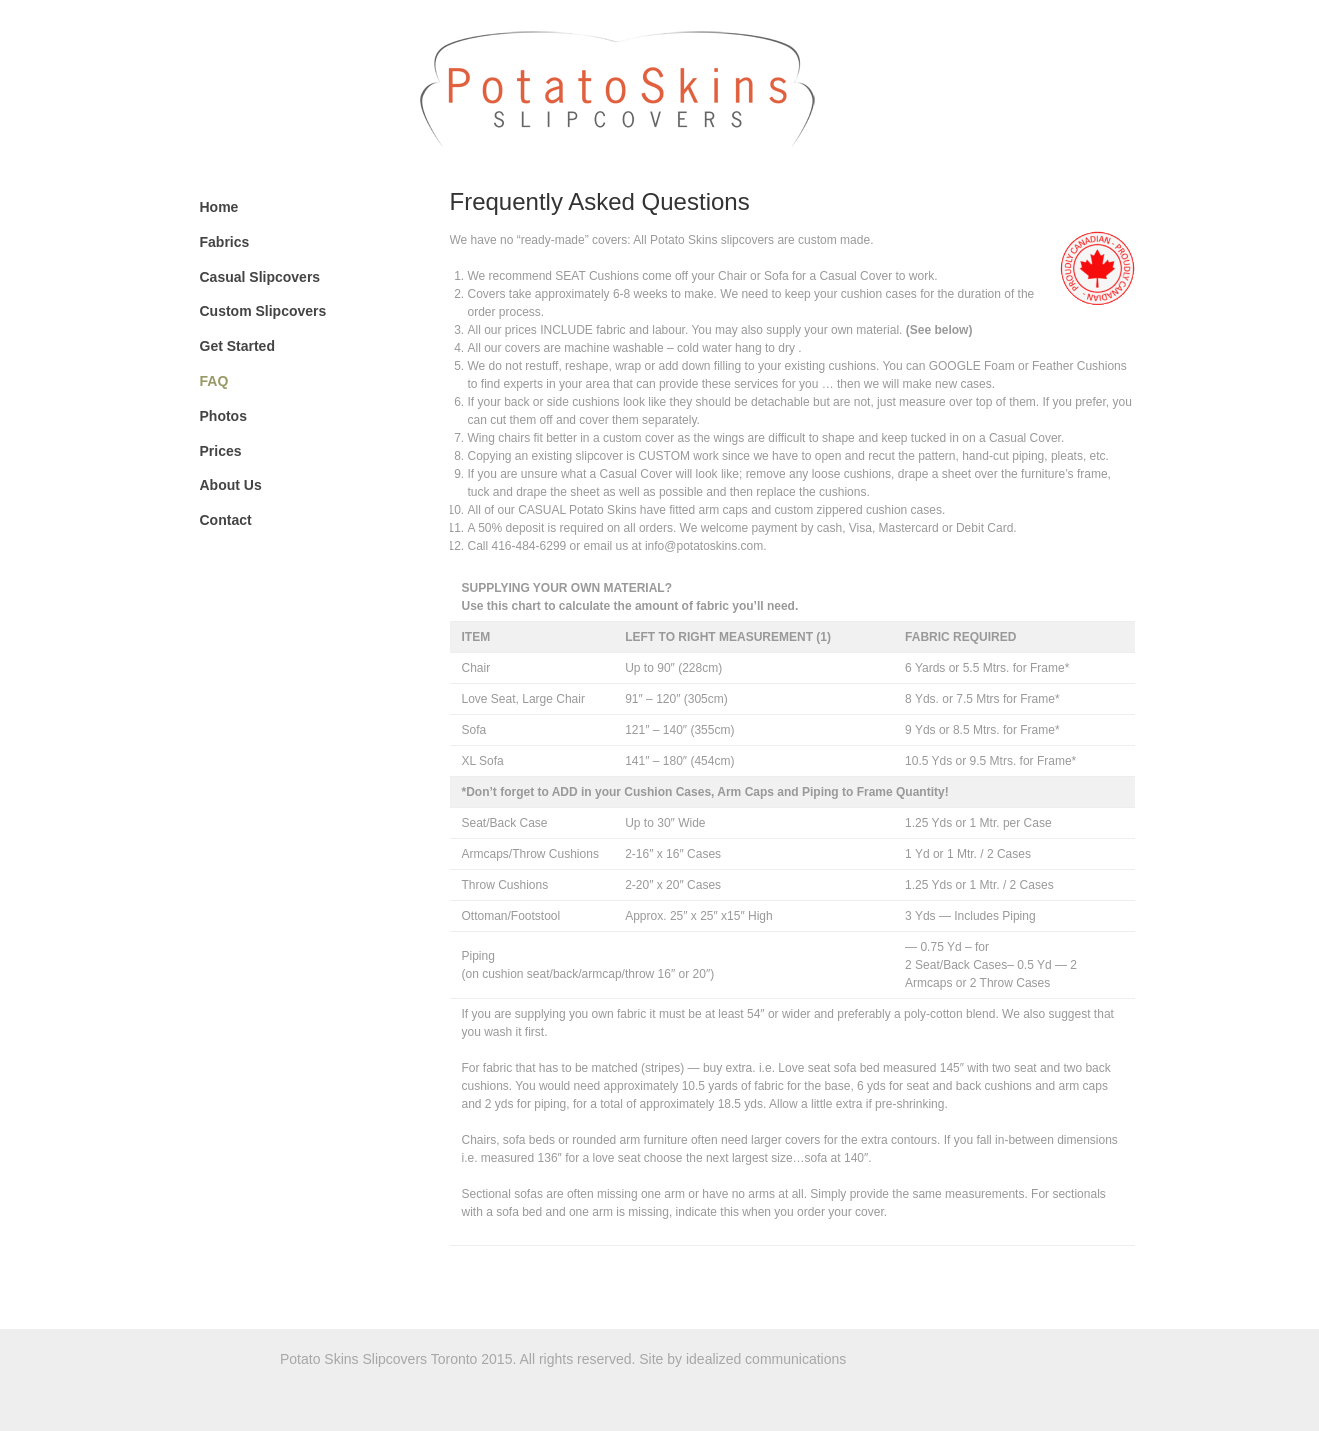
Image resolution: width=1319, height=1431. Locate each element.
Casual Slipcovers (260, 277)
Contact (226, 520)
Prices (221, 451)
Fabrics (225, 242)
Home (219, 207)
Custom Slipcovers (263, 311)
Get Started (237, 346)
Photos (223, 416)
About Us (231, 485)
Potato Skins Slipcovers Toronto (772, 87)
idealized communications (766, 1359)
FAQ (214, 381)
